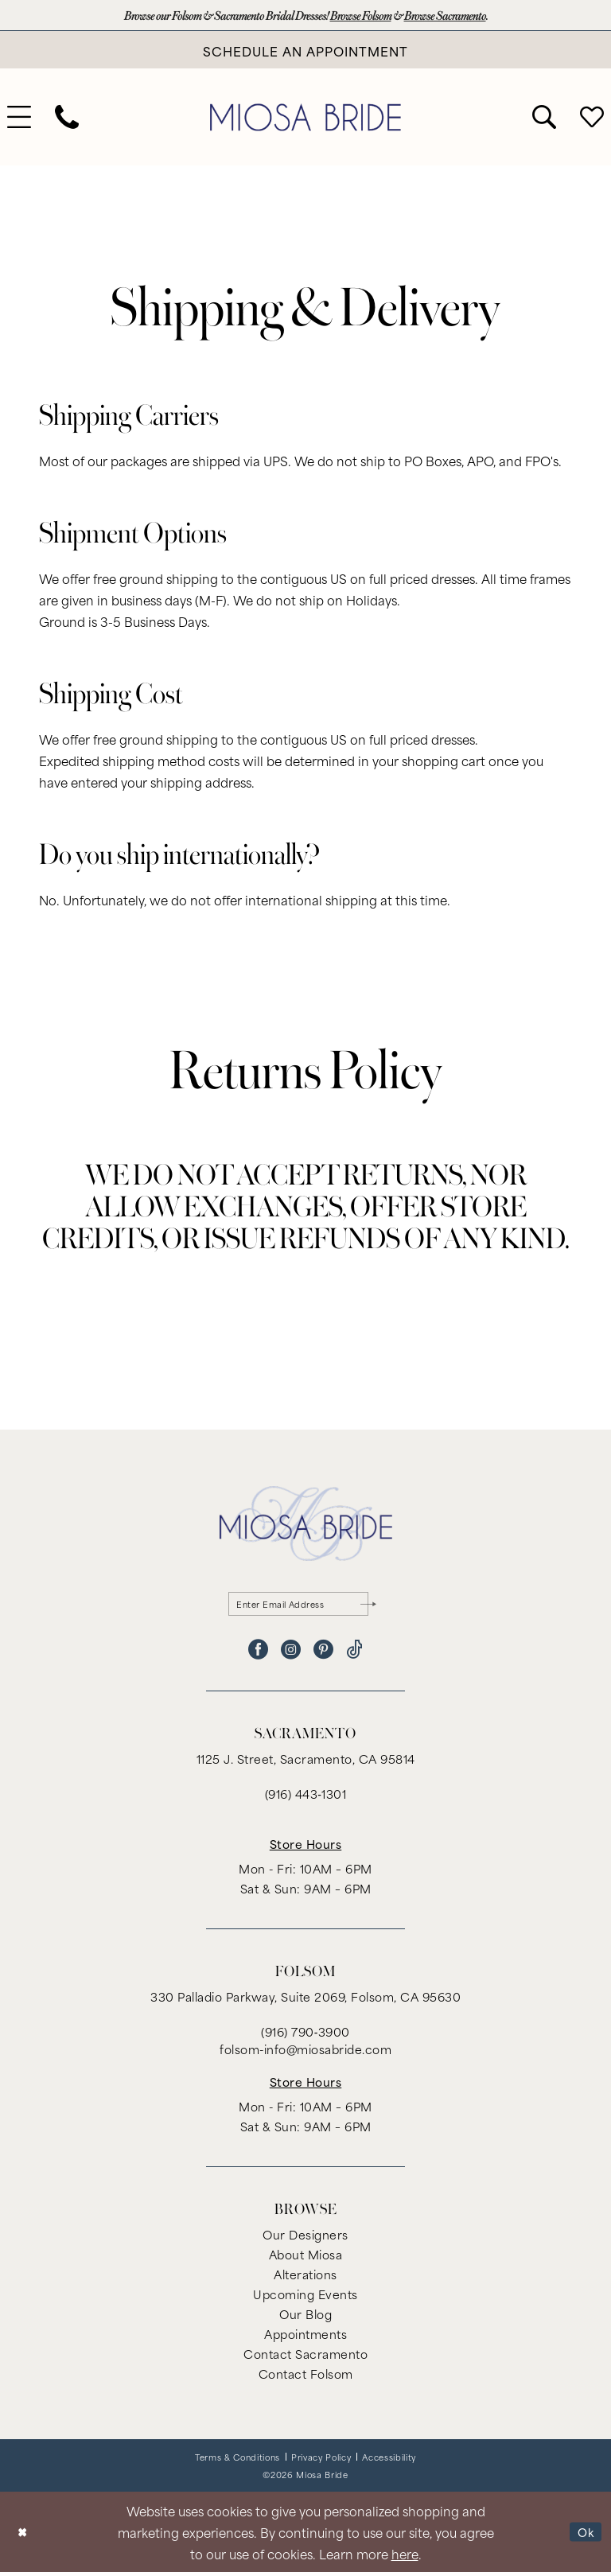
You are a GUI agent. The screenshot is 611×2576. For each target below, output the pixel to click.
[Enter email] (305, 1606)
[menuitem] (67, 118)
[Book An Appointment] (305, 51)
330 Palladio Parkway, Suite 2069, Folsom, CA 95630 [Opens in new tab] (305, 2000)
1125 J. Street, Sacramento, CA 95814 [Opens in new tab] (306, 1762)
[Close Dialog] (23, 2536)
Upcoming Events (305, 2298)
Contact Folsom (306, 2377)
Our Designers (305, 2238)
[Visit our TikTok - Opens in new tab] (354, 1654)
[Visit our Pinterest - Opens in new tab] (323, 1654)
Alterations (305, 2278)
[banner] (305, 119)
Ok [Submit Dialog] (584, 2535)
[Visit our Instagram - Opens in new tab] (291, 1654)
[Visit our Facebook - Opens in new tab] (258, 1654)
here (404, 2557)
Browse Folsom (365, 15)
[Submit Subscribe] (367, 1606)
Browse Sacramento (457, 15)
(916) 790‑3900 (305, 2035)
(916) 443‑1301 (306, 1797)
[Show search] (544, 118)
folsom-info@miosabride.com (305, 2053)
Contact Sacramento (305, 2357)
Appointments (305, 2338)
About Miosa (306, 2258)
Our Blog (305, 2318)
